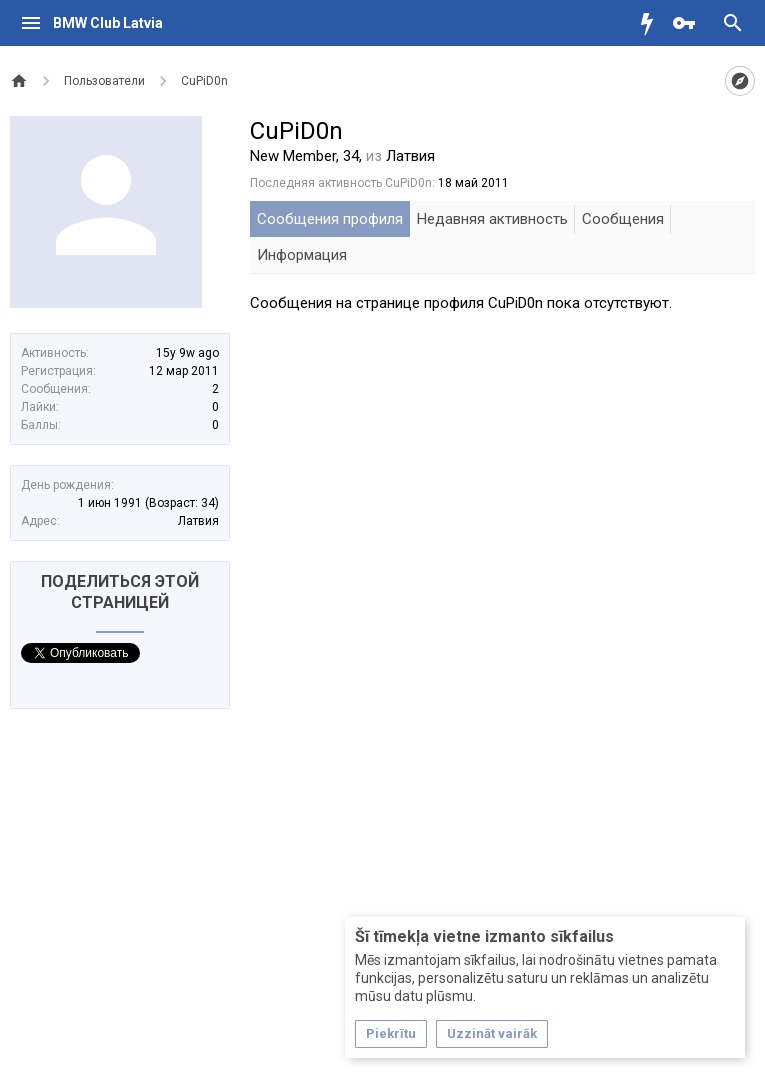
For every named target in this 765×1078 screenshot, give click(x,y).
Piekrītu (391, 1033)
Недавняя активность (492, 219)
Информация (302, 255)
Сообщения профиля (330, 219)
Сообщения (623, 219)
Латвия (198, 521)
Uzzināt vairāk (492, 1033)
